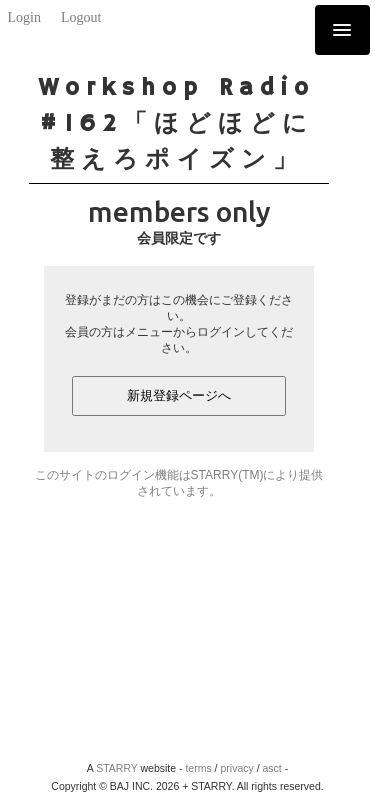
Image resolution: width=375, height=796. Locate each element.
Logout (81, 17)
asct (272, 768)
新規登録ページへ (179, 395)
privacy (236, 768)
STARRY (116, 768)
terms (198, 768)
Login (24, 17)
